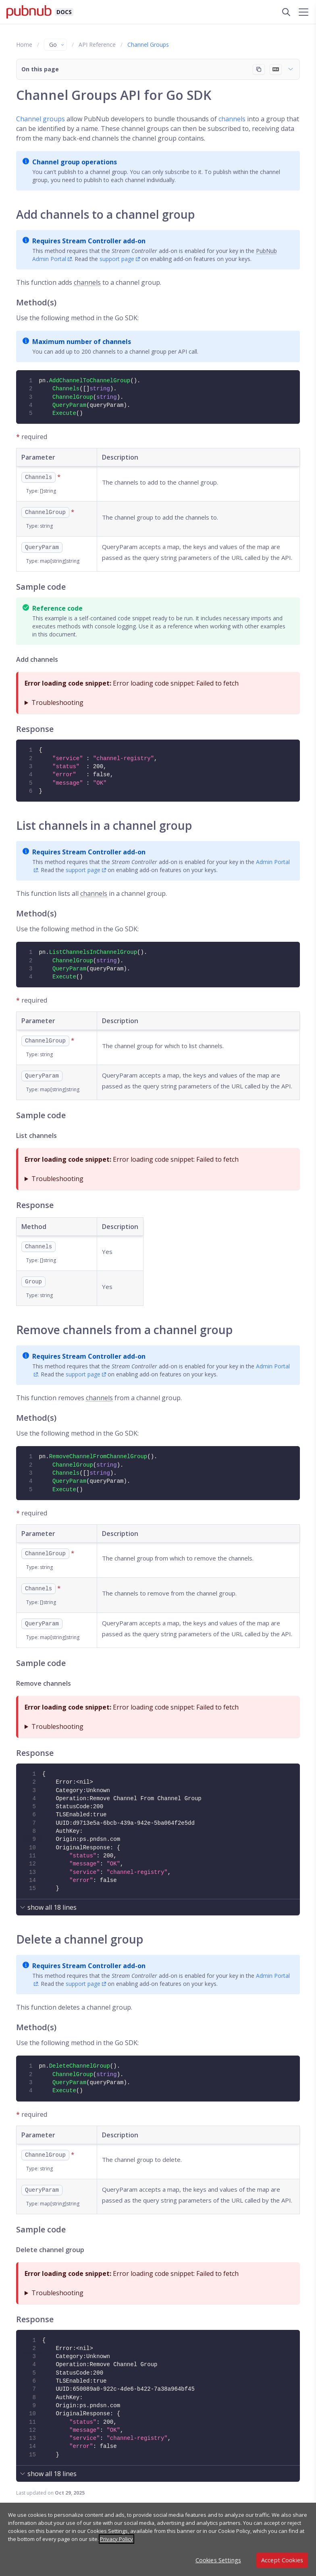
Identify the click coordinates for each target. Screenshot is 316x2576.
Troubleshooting (57, 702)
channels (231, 118)
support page (117, 259)
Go (57, 45)
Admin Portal (49, 259)
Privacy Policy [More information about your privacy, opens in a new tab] (116, 2539)
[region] (158, 2539)
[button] (158, 69)
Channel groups (40, 118)
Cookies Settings (218, 2560)
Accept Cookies (282, 2560)
